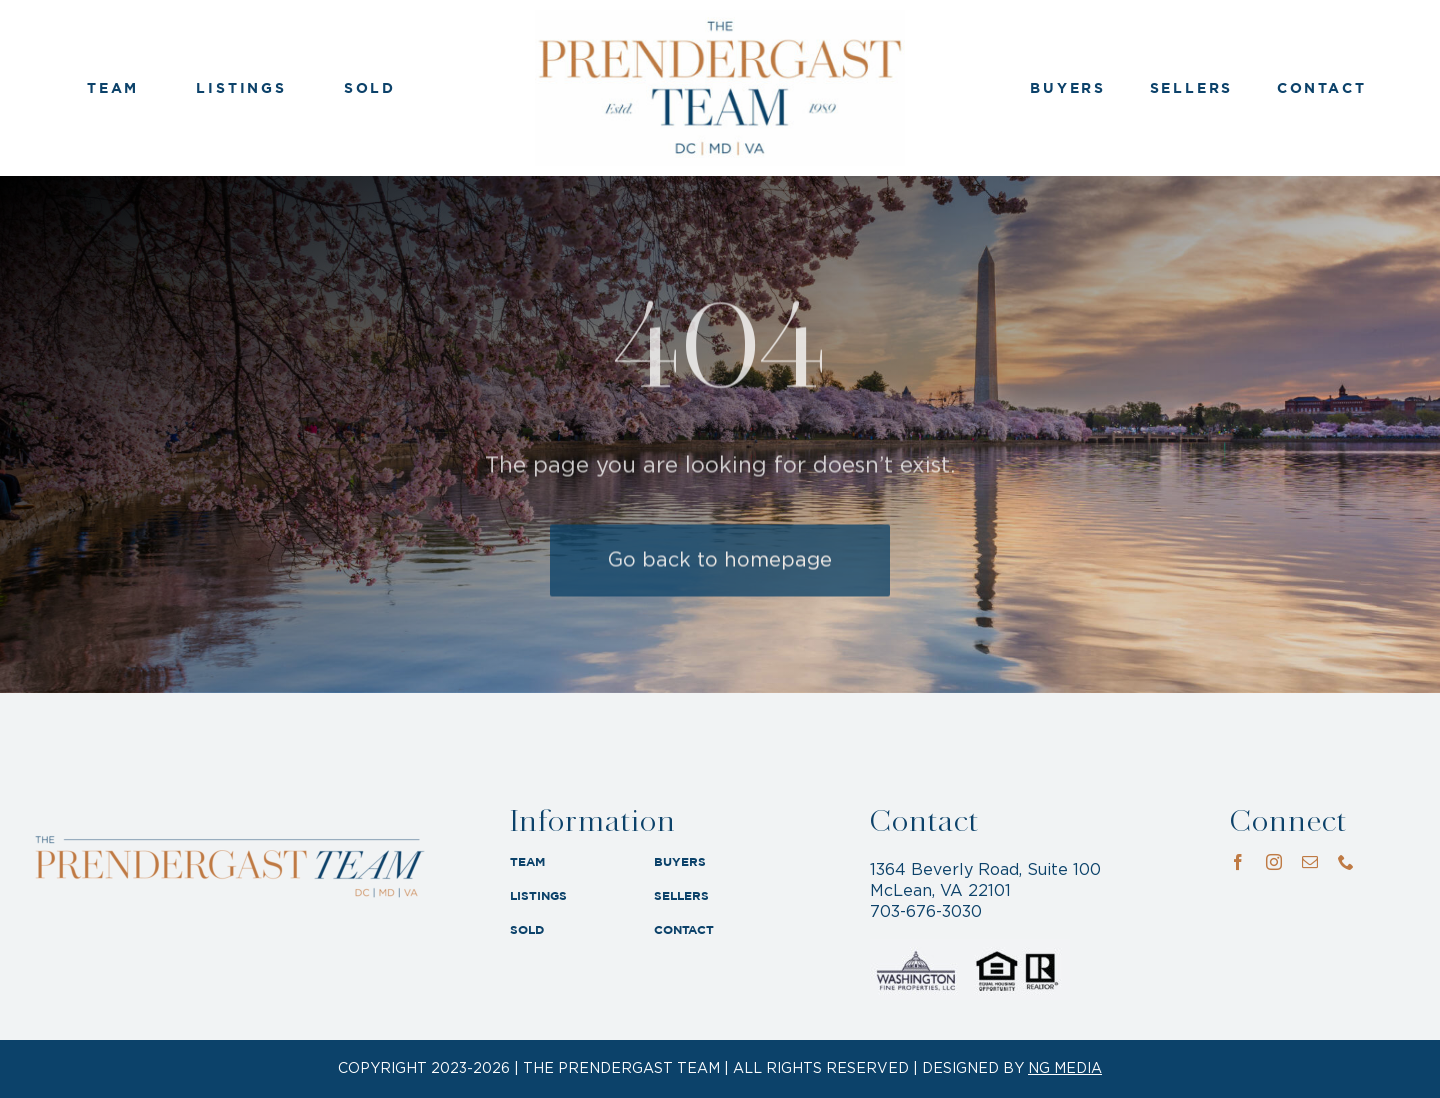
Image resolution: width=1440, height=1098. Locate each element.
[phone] (1346, 862)
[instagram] (1274, 862)
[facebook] (1238, 862)
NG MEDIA (1065, 1069)
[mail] (1310, 862)
